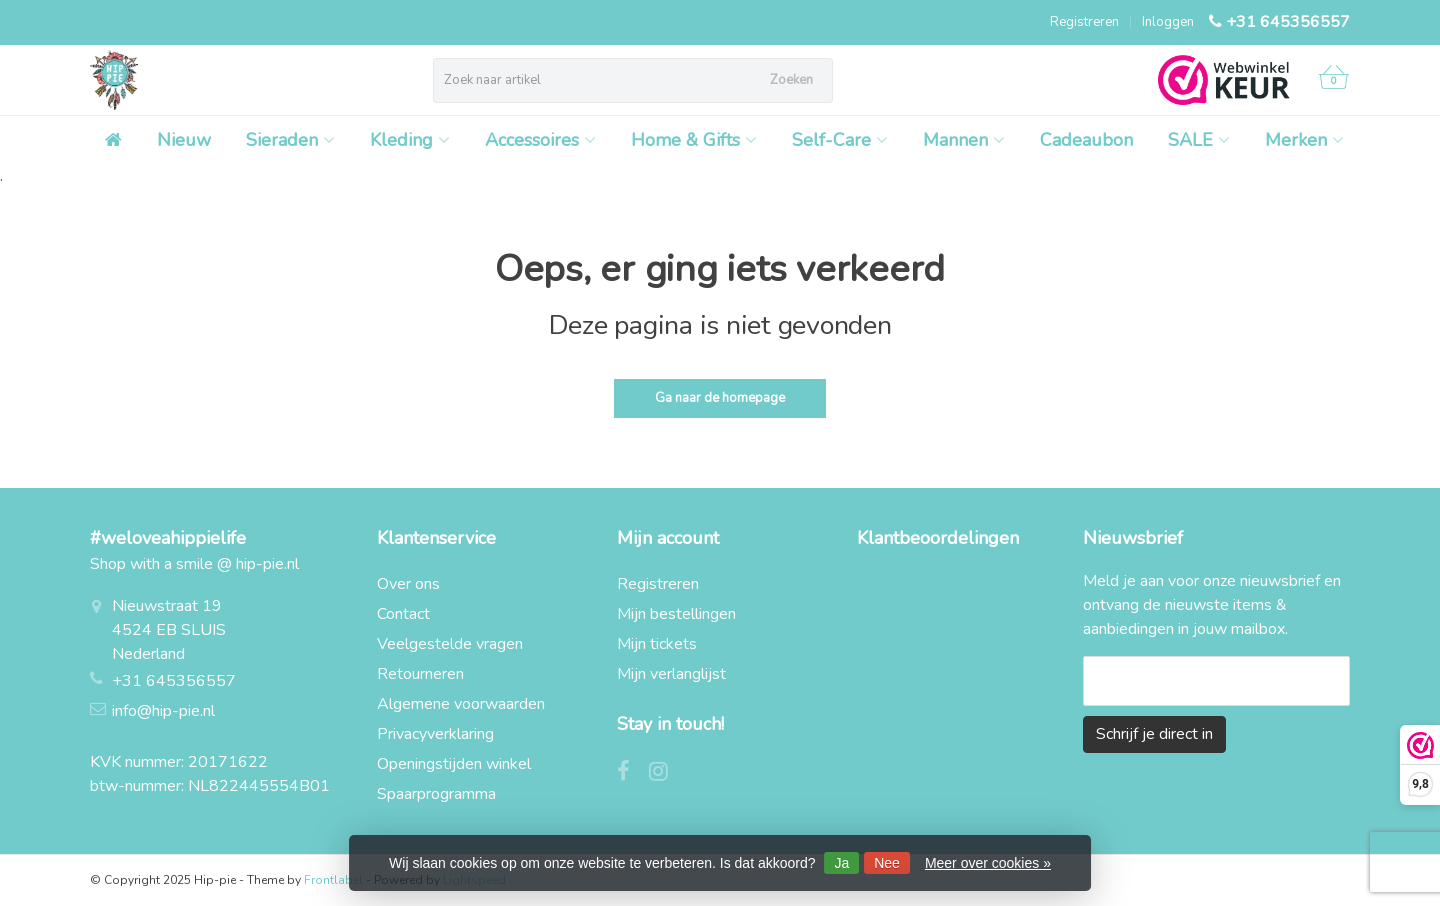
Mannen (964, 140)
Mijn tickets (657, 644)
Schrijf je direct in (1154, 734)
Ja (841, 863)
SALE (1199, 140)
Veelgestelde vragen (450, 644)
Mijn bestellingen (676, 614)
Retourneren (420, 674)
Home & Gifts (694, 140)
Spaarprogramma (436, 794)
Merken (1304, 140)
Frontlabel (333, 880)
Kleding (410, 140)
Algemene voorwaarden (461, 704)
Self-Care (840, 140)
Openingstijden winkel (454, 764)
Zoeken (791, 80)
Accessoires (540, 140)
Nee (887, 863)
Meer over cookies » (988, 863)
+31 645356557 (1288, 22)
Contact (403, 614)
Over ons (408, 584)
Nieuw (184, 140)
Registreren (1084, 22)
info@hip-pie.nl (163, 711)
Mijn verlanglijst (671, 674)
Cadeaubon (1086, 140)
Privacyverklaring (435, 734)
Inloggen (1168, 22)
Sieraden (290, 140)
